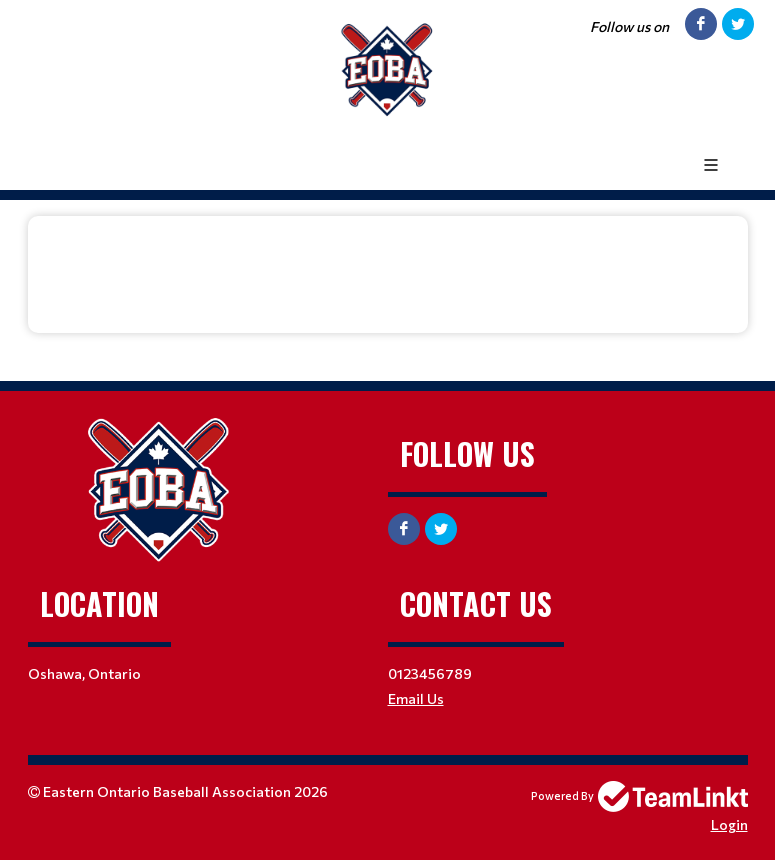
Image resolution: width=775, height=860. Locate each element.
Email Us (416, 698)
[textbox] (388, 260)
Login (729, 824)
